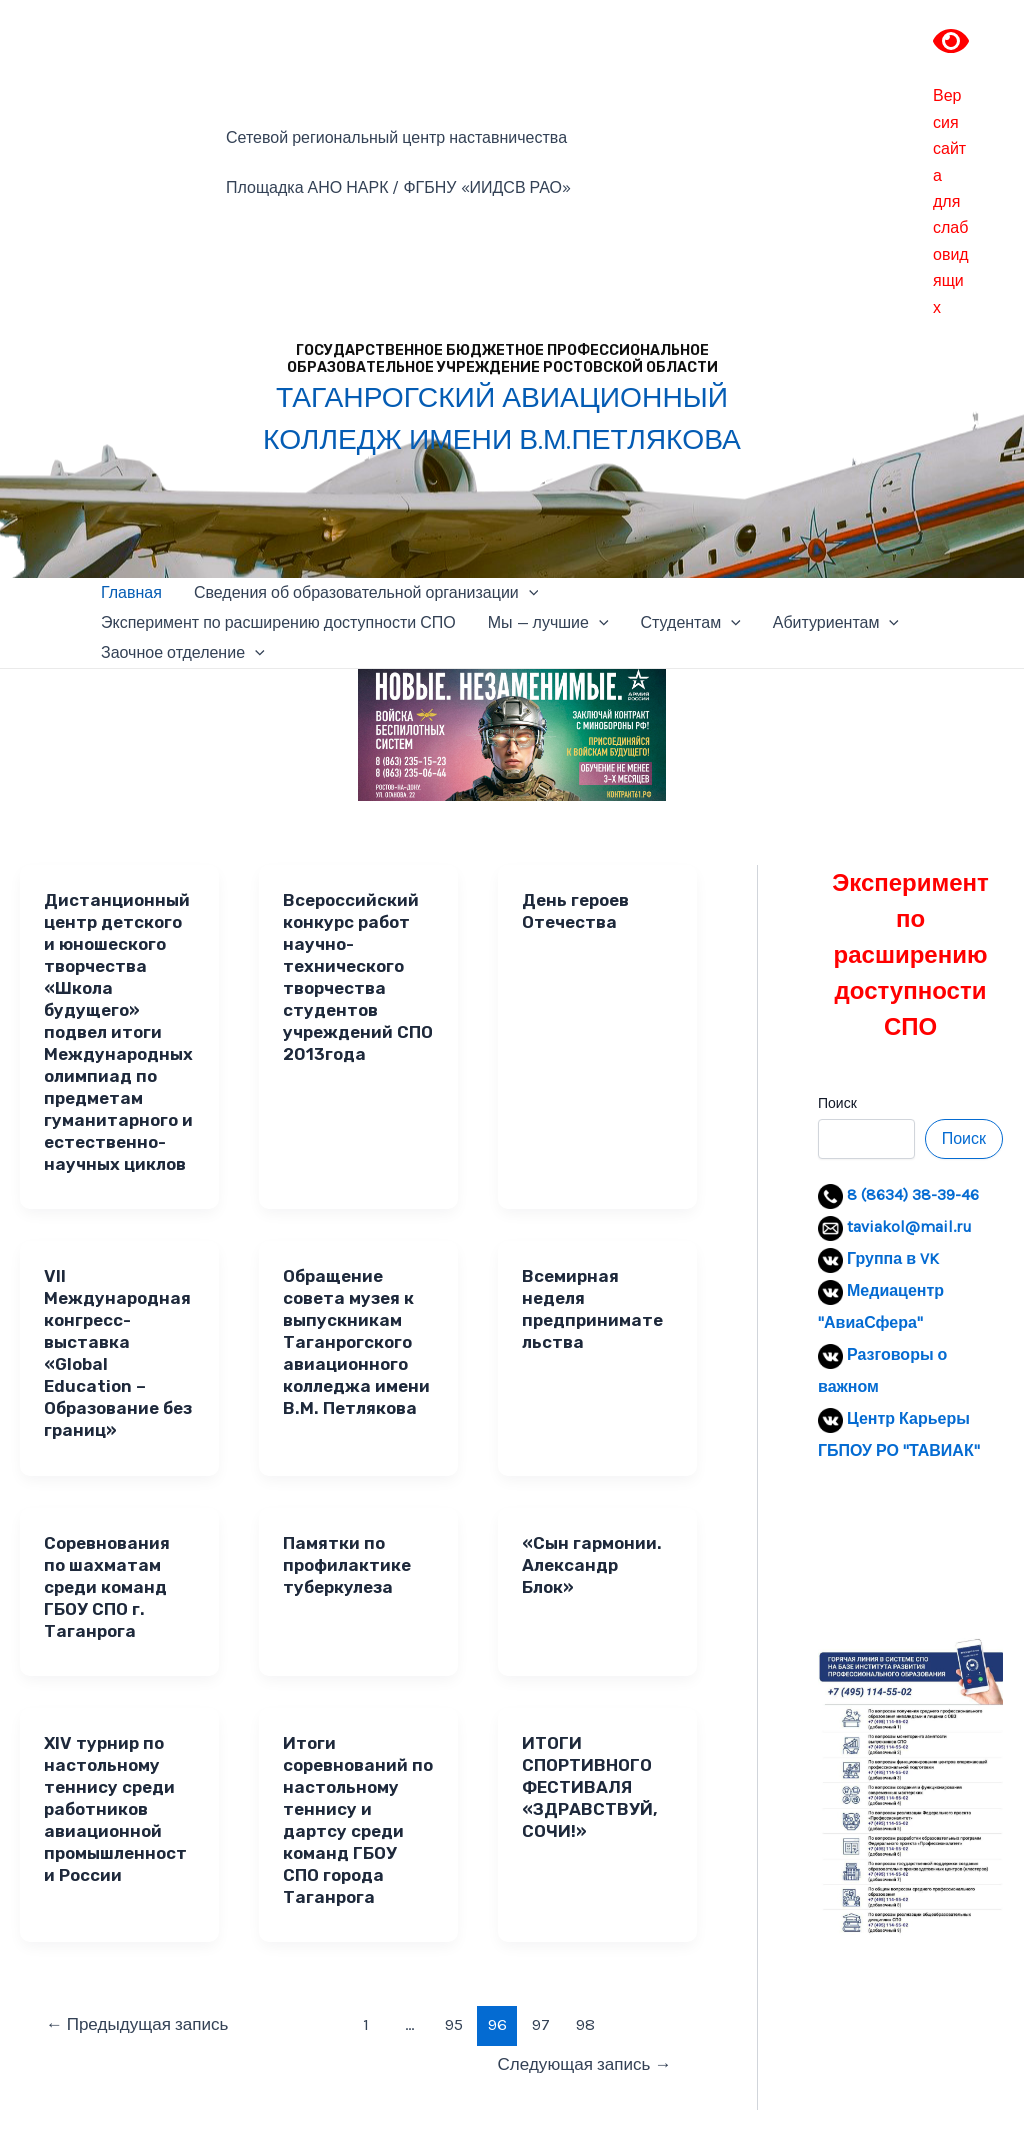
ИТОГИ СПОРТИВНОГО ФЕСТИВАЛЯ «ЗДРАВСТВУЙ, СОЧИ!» (590, 1787)
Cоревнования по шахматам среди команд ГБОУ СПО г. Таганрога (107, 1587)
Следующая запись (585, 2064)
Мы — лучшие (548, 623)
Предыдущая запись (137, 2024)
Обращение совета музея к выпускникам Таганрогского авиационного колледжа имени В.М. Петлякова (356, 1342)
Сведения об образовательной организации (366, 593)
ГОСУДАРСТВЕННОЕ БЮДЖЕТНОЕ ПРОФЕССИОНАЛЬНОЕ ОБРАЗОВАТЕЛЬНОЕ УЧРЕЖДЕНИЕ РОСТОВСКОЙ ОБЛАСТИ (502, 359)
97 (541, 2024)
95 (454, 2024)
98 (585, 2024)
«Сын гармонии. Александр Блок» (592, 1565)
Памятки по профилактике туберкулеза (347, 1565)
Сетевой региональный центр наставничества (396, 137)
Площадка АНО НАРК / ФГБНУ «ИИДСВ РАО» (398, 187)
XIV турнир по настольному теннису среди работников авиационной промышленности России (115, 1809)
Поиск (837, 1103)
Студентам (691, 623)
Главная (131, 592)
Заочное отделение (183, 653)
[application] (529, 593)
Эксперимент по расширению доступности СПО (278, 622)
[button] (849, 1553)
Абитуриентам (836, 623)
